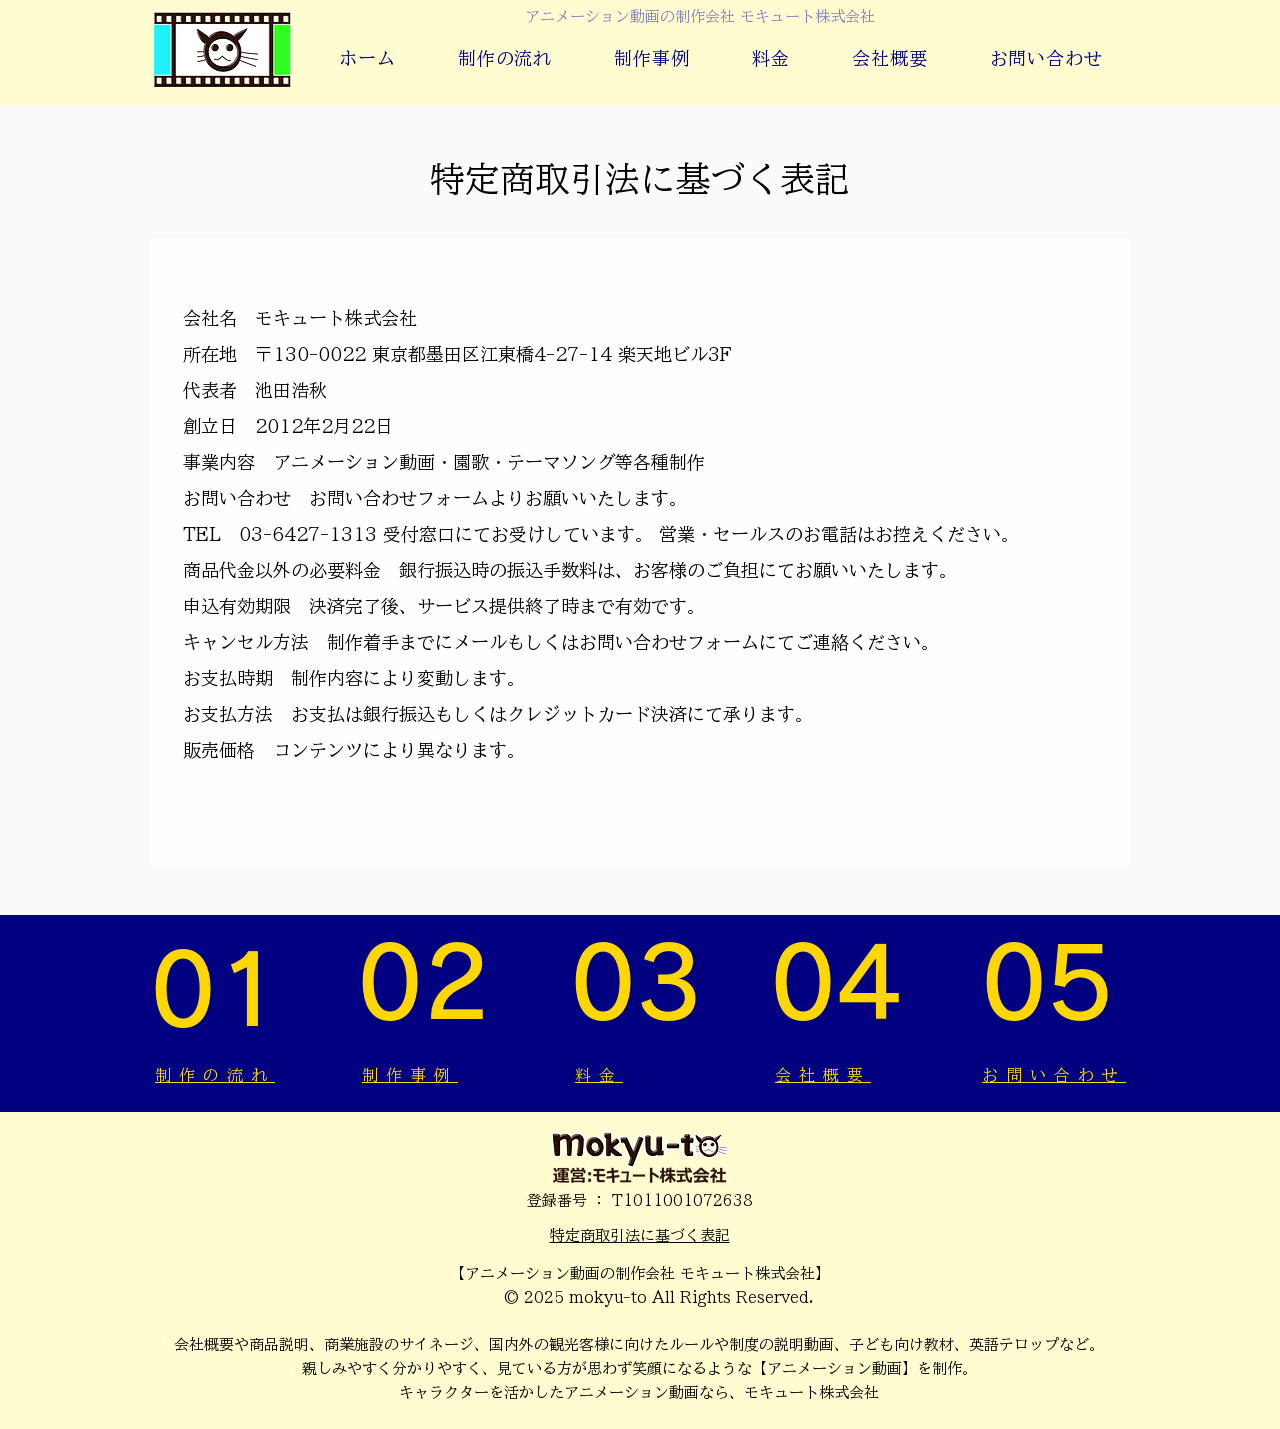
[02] (433, 983)
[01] (223, 990)
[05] (1054, 983)
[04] (843, 983)
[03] (640, 983)
